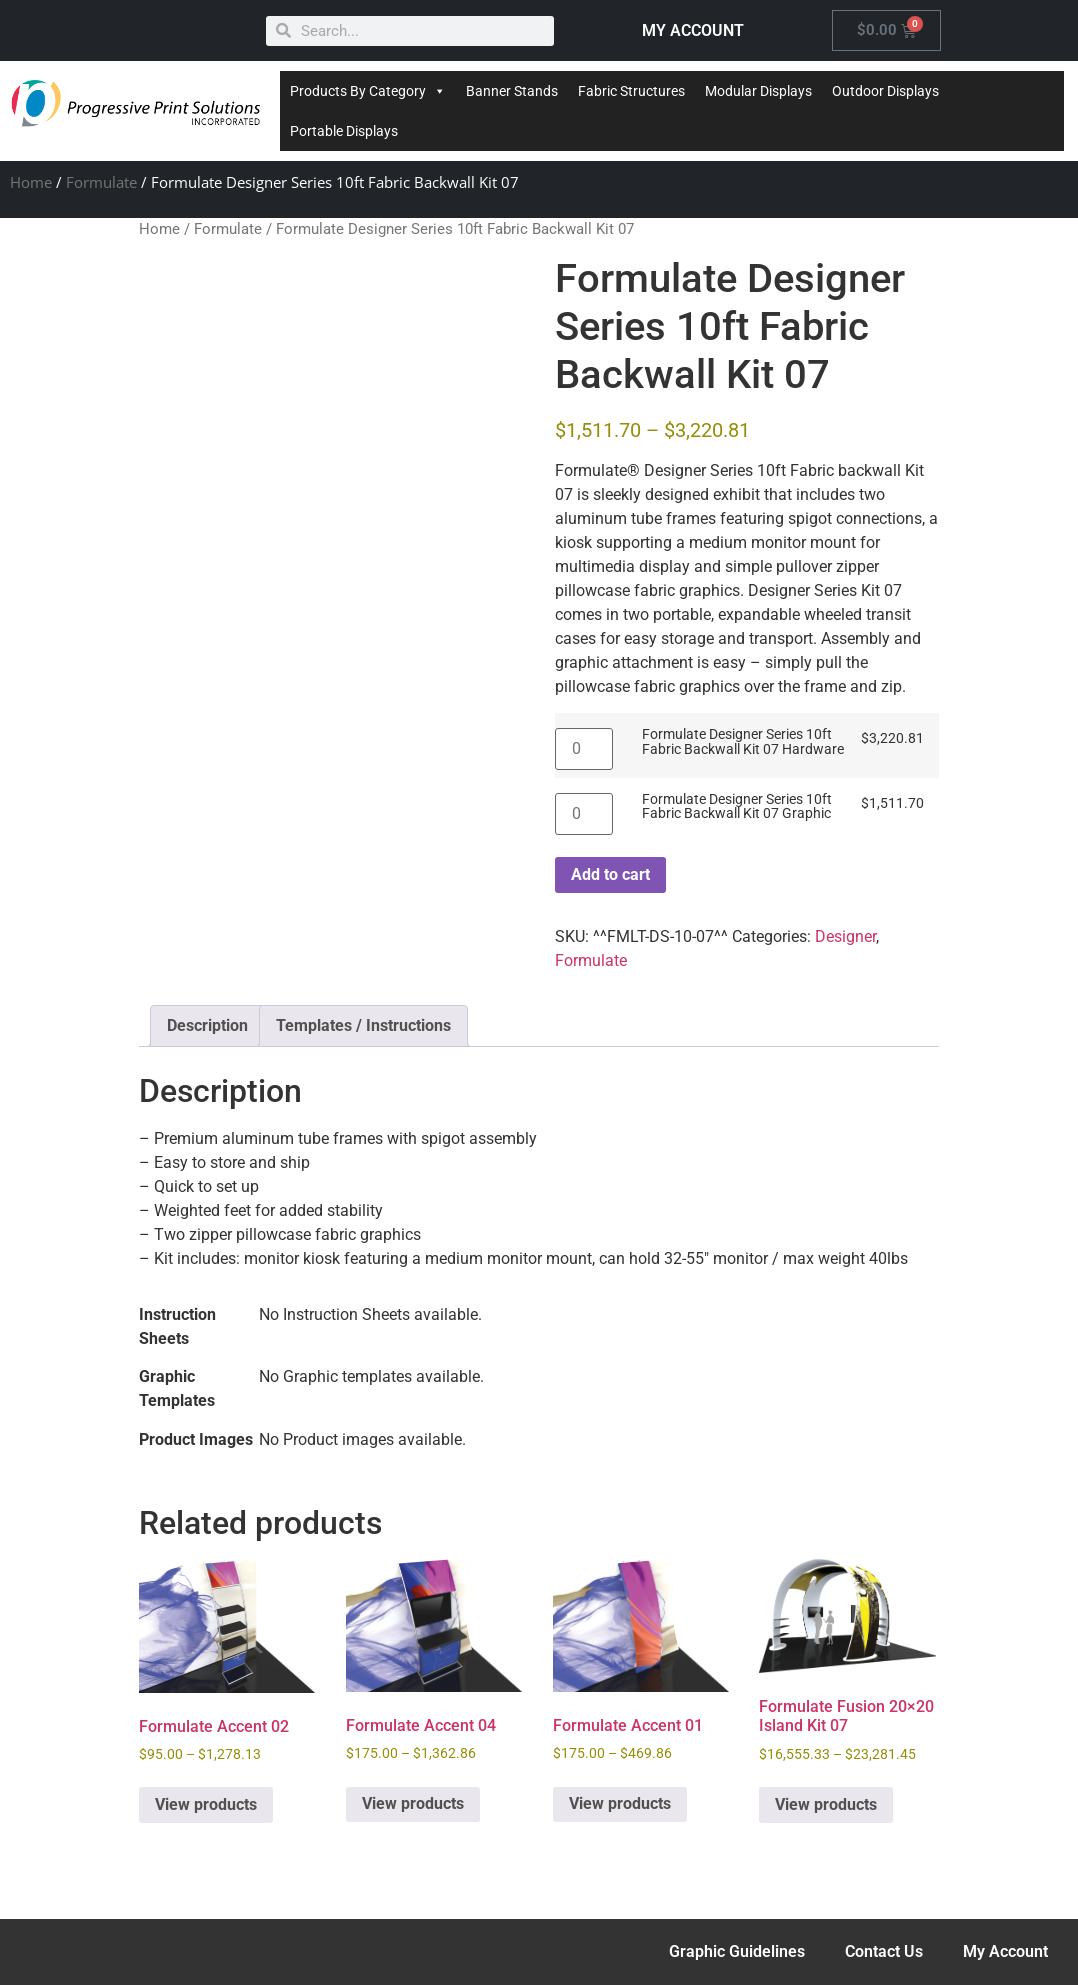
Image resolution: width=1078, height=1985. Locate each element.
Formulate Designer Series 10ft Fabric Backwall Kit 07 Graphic (737, 807)
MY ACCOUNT (693, 30)
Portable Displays (344, 131)
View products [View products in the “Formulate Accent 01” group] (620, 1803)
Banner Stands (512, 91)
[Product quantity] (584, 749)
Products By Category (368, 91)
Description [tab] (207, 1025)
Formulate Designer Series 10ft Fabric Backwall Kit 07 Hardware (743, 742)
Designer (845, 936)
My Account (1005, 1951)
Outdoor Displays (885, 91)
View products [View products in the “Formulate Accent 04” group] (413, 1803)
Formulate (101, 182)
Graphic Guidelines (737, 1951)
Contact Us (884, 1951)
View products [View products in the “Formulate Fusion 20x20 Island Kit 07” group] (826, 1804)
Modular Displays (758, 91)
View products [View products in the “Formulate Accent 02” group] (206, 1804)
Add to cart (610, 874)
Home (31, 182)
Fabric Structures (631, 91)
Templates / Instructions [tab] (363, 1025)
